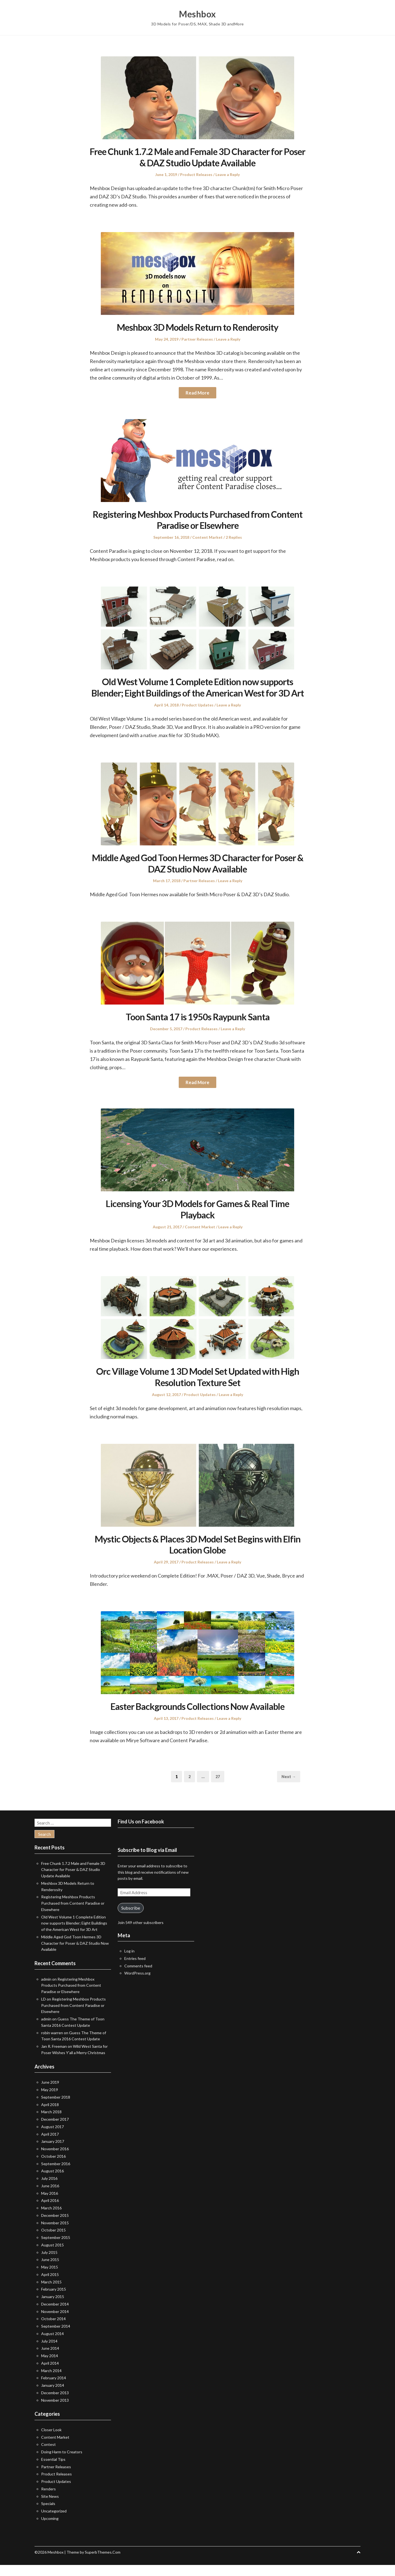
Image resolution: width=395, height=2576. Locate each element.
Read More (197, 393)
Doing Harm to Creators (61, 2463)
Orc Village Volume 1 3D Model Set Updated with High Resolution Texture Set (197, 1388)
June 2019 (50, 2093)
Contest (48, 2455)
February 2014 (53, 2389)
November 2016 (55, 2160)
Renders (48, 2500)
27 (219, 1787)
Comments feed (138, 1977)
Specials (48, 2514)
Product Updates (198, 716)
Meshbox (197, 13)
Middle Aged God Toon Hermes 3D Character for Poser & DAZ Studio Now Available (197, 874)
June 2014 (50, 2359)
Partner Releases (197, 339)
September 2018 (55, 2108)
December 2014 (55, 2315)
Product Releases (196, 174)
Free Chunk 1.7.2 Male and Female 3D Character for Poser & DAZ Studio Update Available (197, 157)
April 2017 (50, 2145)
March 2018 (51, 2123)
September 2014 (55, 2337)
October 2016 (53, 2167)
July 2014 (49, 2352)
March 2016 (51, 2219)
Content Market (207, 537)
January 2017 (52, 2152)
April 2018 (50, 2115)
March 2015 (51, 2293)
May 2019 (49, 2101)
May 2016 (49, 2204)
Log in (129, 1962)
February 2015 (53, 2300)
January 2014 (52, 2396)
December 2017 (55, 2130)
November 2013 (55, 2411)
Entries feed (135, 1969)
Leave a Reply (227, 174)
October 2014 (53, 2330)
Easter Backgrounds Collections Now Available (197, 1717)
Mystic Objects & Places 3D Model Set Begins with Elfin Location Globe (197, 1555)
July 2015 (49, 2263)
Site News (50, 2507)
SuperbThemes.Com (102, 2563)
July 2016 (49, 2189)
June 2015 (50, 2271)
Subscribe (130, 1919)
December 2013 (55, 2404)
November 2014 (55, 2322)
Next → (288, 1788)
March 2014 (51, 2381)
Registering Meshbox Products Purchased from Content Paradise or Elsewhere (197, 519)
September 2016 (55, 2174)
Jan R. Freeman (54, 2057)
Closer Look (51, 2441)
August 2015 (52, 2256)
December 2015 (55, 2226)
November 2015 (55, 2233)
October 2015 (53, 2241)
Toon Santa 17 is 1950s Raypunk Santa (197, 1028)
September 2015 (55, 2248)
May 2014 (49, 2367)
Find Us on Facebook (141, 1833)
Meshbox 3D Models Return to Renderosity (197, 327)
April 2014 (50, 2374)
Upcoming (50, 2529)
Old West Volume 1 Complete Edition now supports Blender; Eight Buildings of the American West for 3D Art (198, 693)
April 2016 (50, 2211)
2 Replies (234, 537)
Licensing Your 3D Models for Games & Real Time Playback (197, 1220)
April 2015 (50, 2285)
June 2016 (50, 2197)
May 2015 (49, 2278)
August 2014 (52, 2345)
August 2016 (52, 2182)
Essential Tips (53, 2470)
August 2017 (52, 2138)
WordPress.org (137, 1984)
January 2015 (52, 2308)
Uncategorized (54, 2522)
